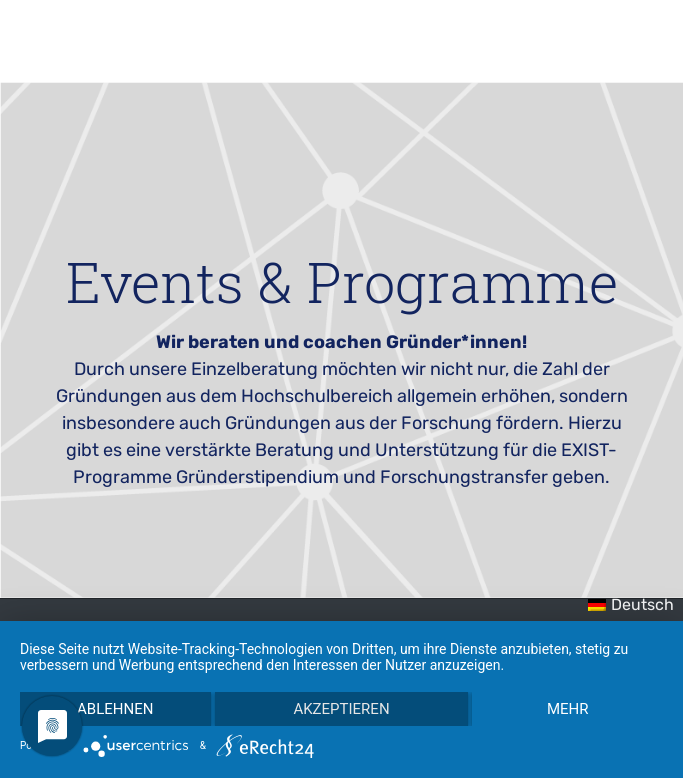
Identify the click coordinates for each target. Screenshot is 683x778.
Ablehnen (115, 709)
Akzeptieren (341, 709)
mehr (568, 709)
